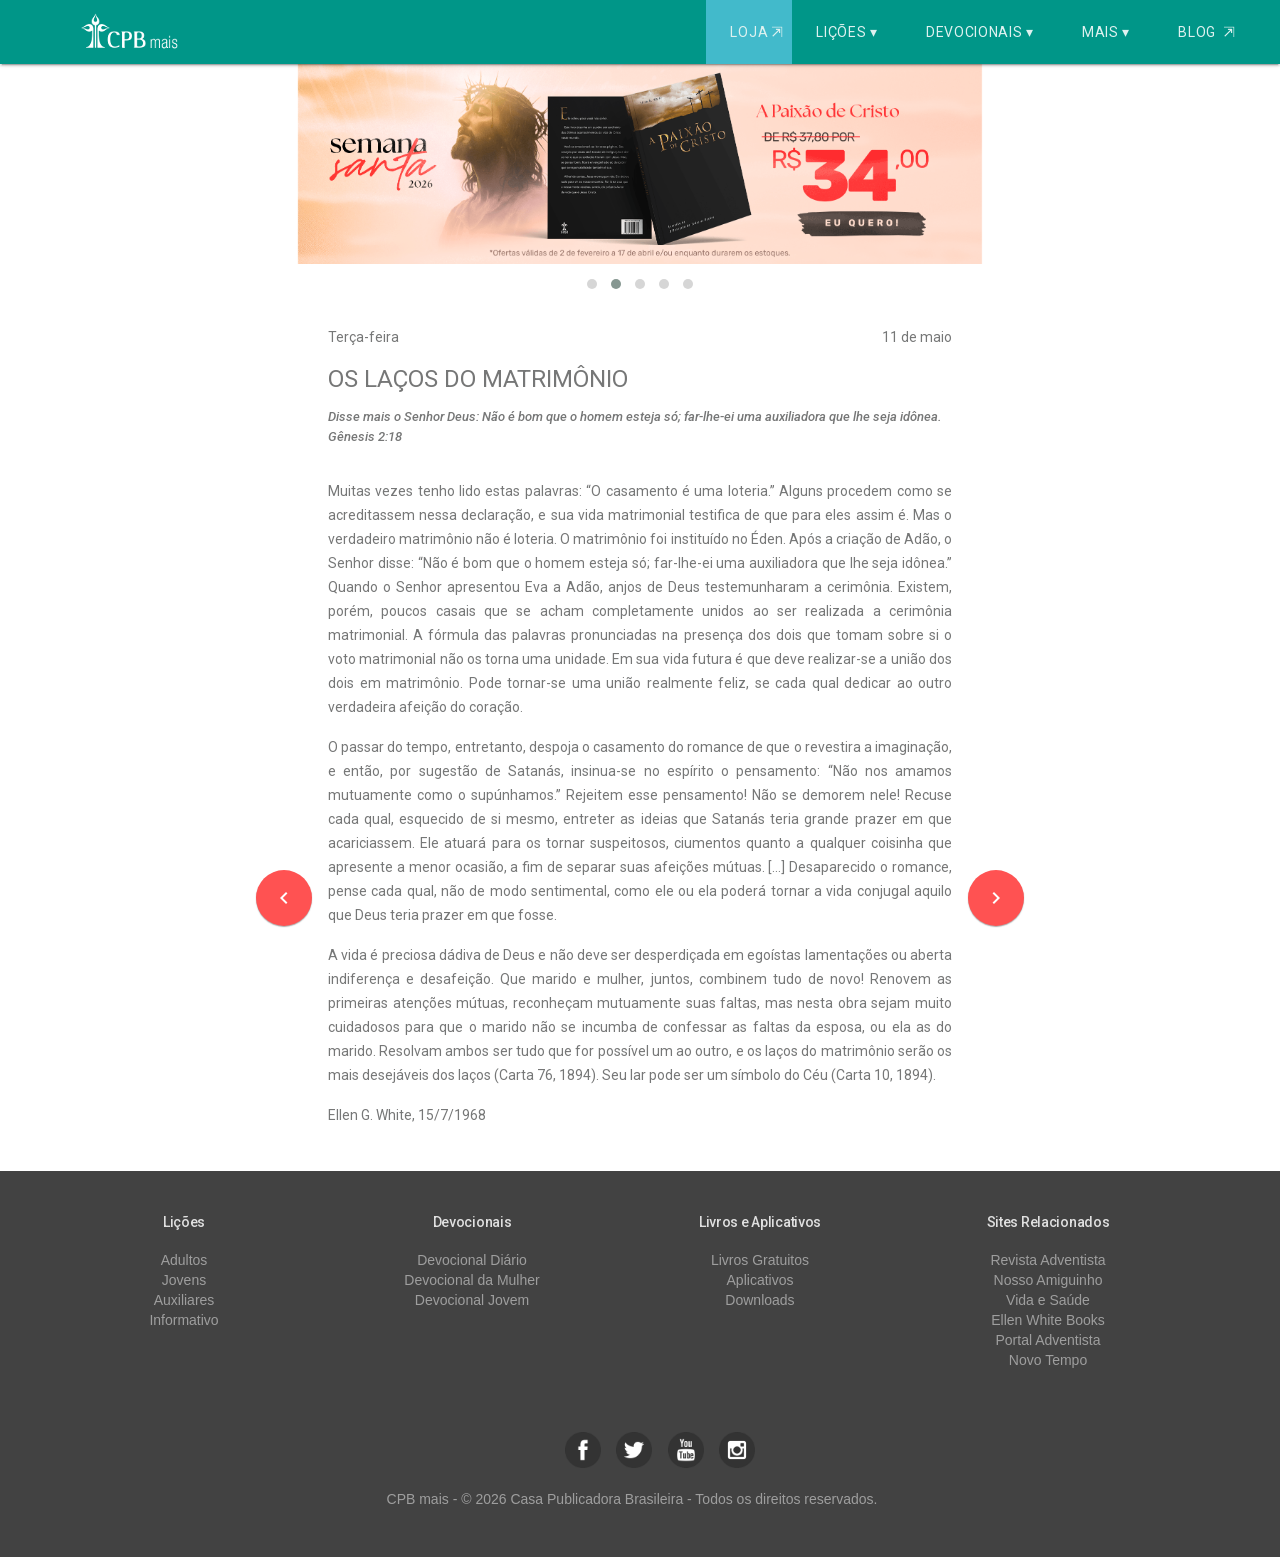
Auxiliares (184, 1300)
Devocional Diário (472, 1260)
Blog (1206, 32)
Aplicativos (760, 1280)
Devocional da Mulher (471, 1280)
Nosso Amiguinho (1048, 1280)
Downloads (759, 1300)
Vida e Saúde (1048, 1300)
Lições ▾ (847, 32)
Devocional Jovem (472, 1300)
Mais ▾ (1106, 32)
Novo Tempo (1048, 1360)
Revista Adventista (1047, 1260)
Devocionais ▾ (980, 32)
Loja (758, 32)
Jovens (184, 1280)
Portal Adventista (1047, 1340)
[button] (592, 284)
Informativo (183, 1320)
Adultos (184, 1260)
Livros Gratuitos (760, 1260)
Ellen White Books (1048, 1320)
